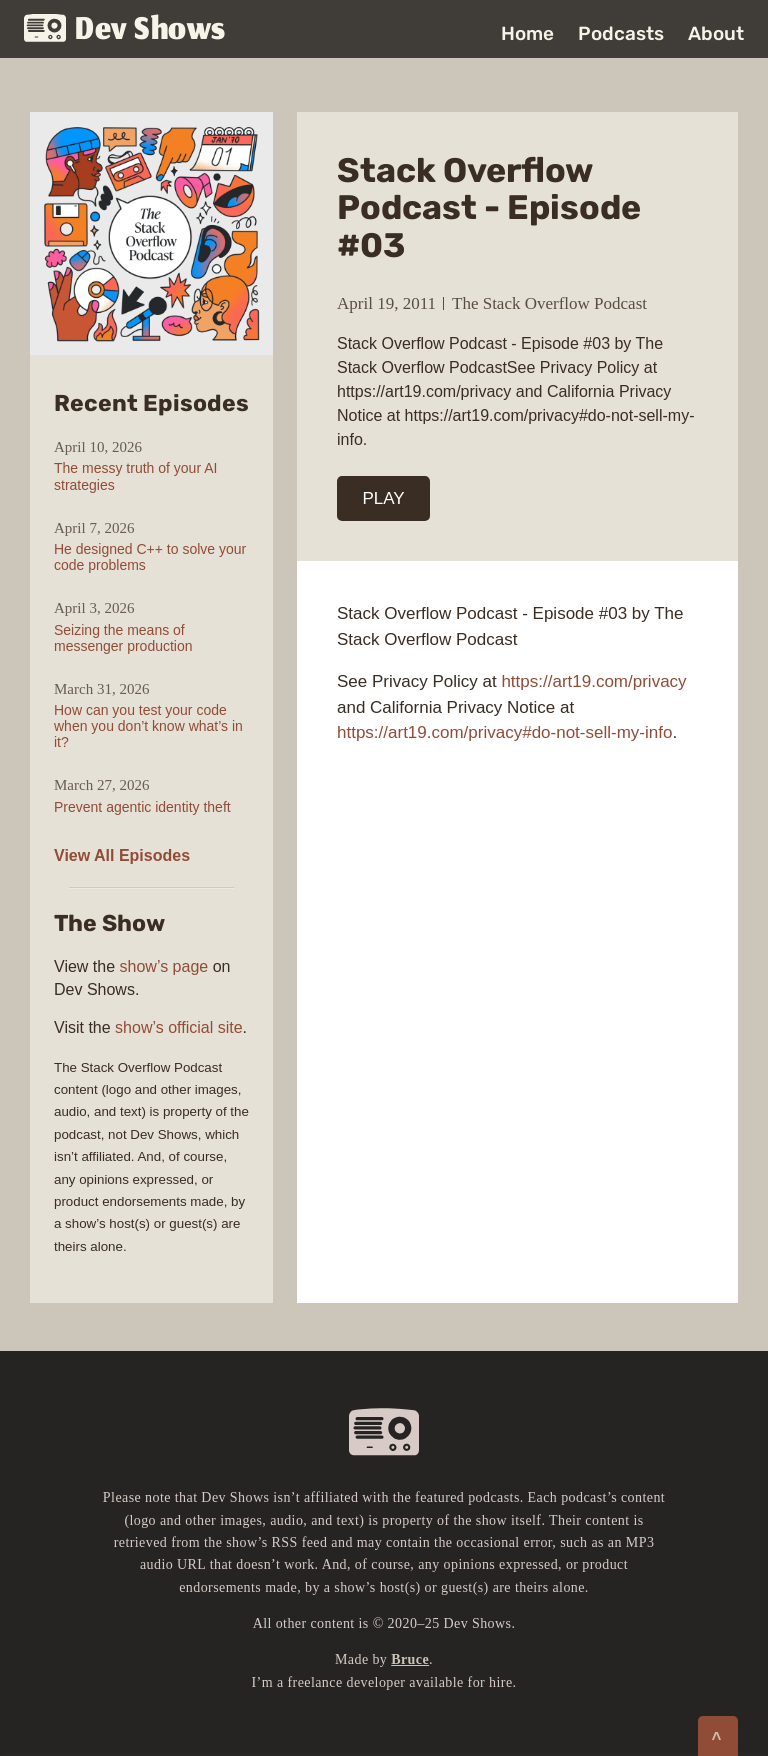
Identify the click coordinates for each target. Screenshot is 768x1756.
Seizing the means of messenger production (123, 638)
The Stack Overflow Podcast (549, 303)
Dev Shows (125, 30)
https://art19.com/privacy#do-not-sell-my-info (504, 732)
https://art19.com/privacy (593, 681)
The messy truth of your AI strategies (135, 476)
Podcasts (621, 33)
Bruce (410, 1659)
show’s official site (178, 1027)
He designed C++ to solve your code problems (150, 557)
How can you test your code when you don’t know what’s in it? (148, 726)
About (716, 33)
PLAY (384, 498)
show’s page (164, 966)
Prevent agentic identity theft (142, 807)
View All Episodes (122, 855)
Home (527, 33)
